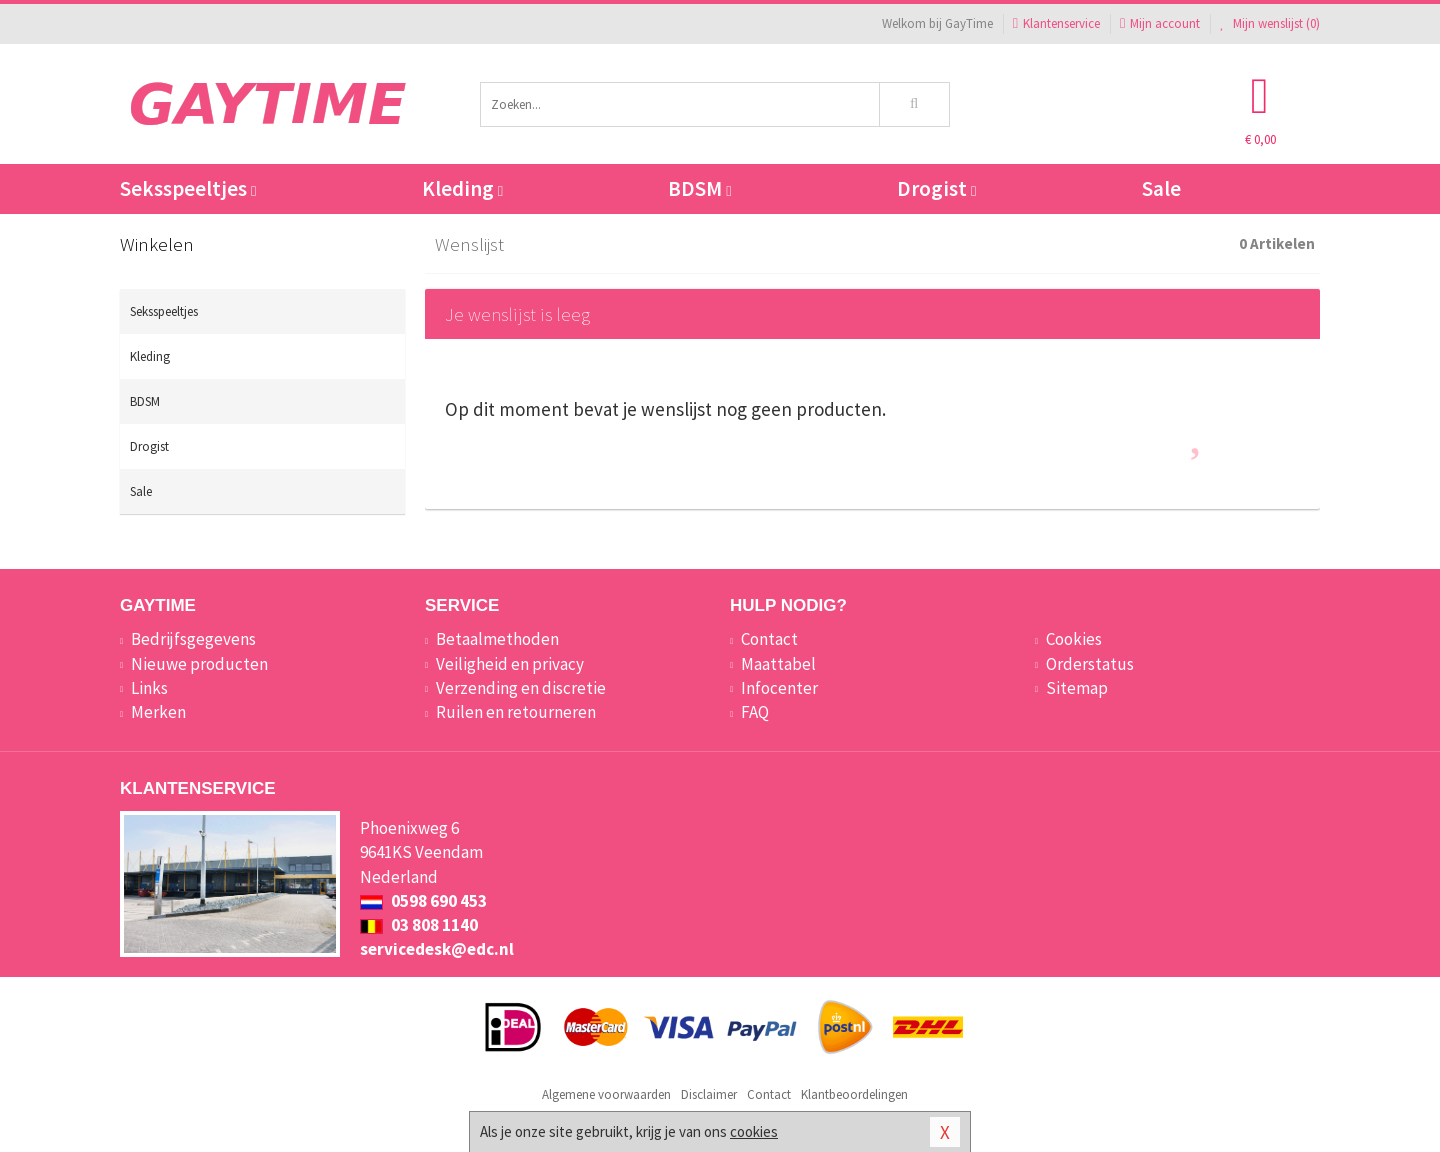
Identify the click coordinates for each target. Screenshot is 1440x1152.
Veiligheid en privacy (510, 664)
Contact (769, 639)
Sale (1161, 188)
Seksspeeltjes (188, 188)
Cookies (1074, 639)
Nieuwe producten (199, 664)
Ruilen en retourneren (516, 712)
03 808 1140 (419, 925)
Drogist (936, 188)
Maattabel (778, 664)
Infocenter (779, 688)
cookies (754, 1131)
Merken (158, 712)
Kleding (462, 188)
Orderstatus (1090, 664)
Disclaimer (709, 1094)
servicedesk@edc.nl (437, 949)
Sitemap (1077, 688)
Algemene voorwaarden (606, 1094)
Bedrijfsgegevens (193, 639)
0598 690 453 (423, 901)
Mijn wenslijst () (1270, 23)
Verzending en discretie (521, 688)
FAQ (755, 712)
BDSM (699, 188)
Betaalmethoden (497, 639)
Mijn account (1160, 23)
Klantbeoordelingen (854, 1094)
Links (149, 688)
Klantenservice (1056, 23)
